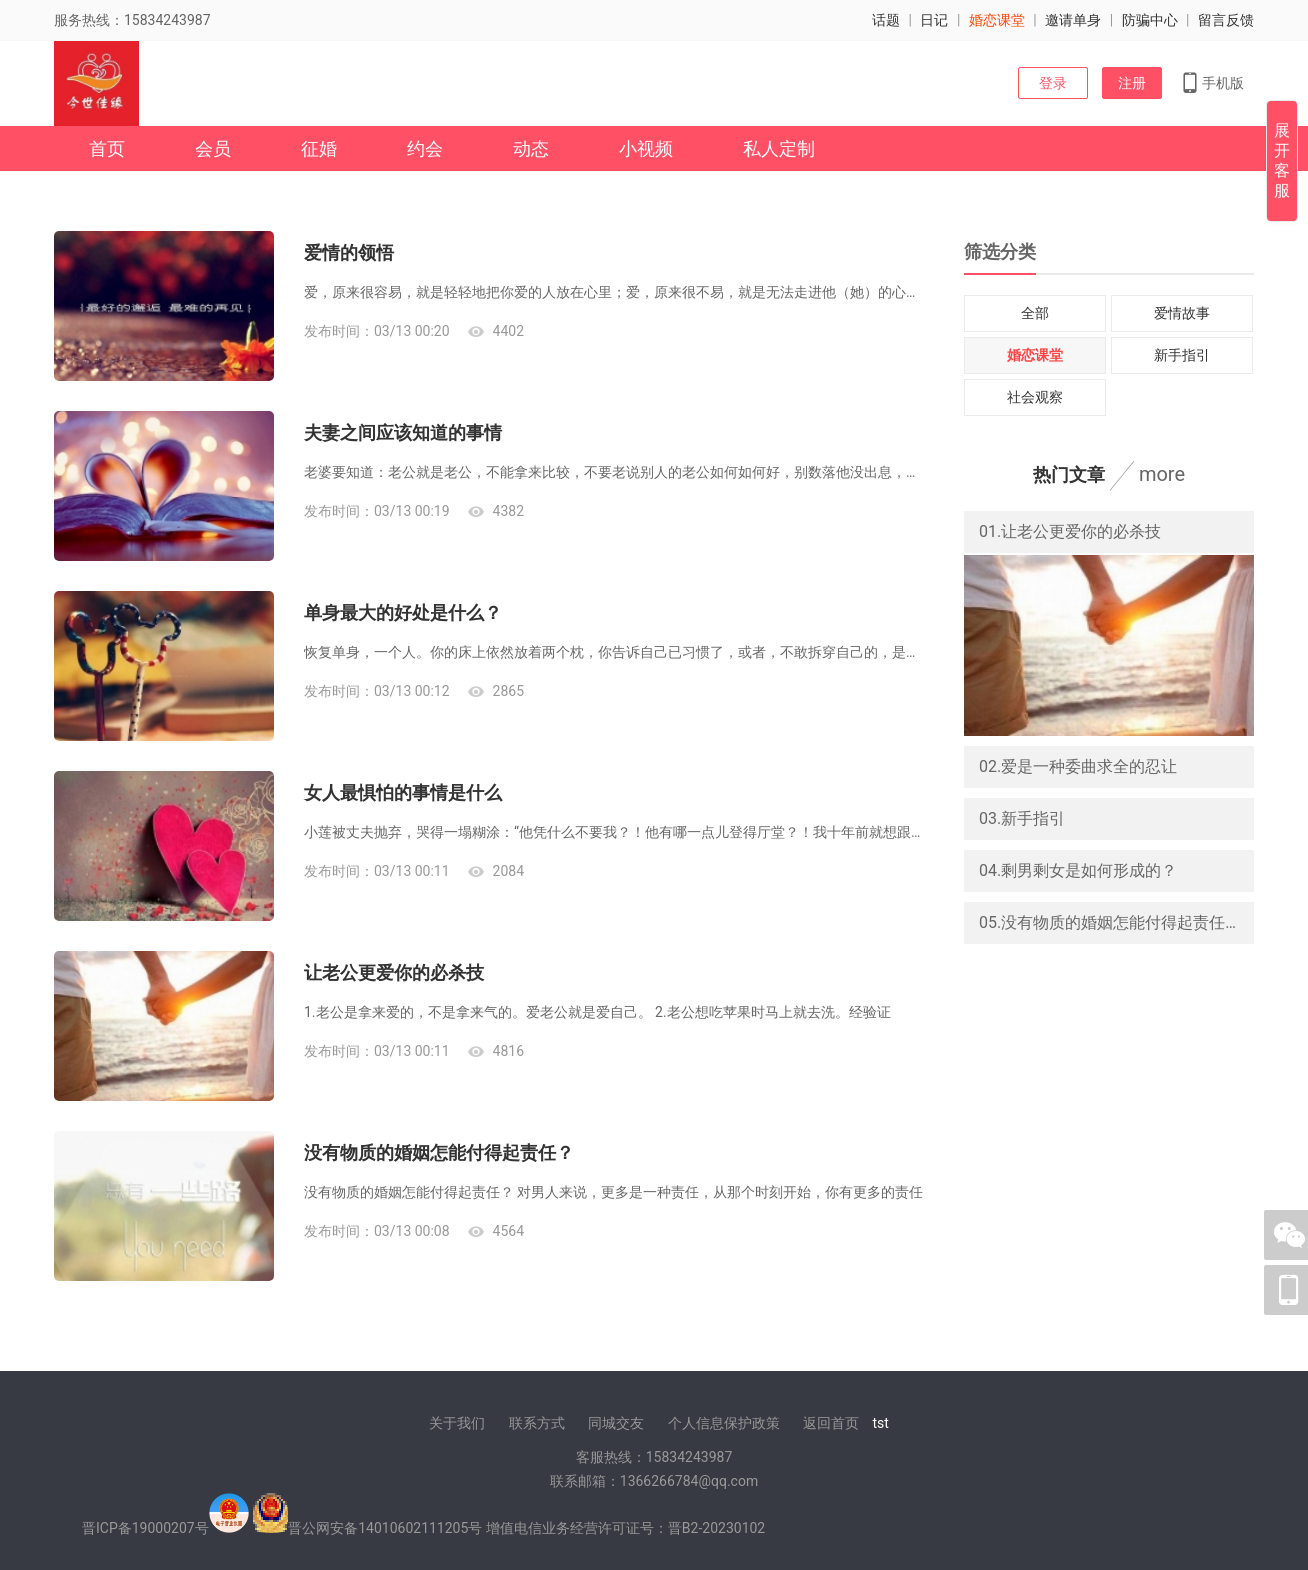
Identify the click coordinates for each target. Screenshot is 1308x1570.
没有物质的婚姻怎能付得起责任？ (439, 1152)
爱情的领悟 (349, 252)
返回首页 (831, 1423)
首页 (107, 148)
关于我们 (457, 1423)
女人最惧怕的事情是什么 (403, 792)
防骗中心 (1150, 20)
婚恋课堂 (997, 20)
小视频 (646, 148)
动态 (531, 148)
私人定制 (779, 148)
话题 (886, 20)
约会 (425, 148)
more (1162, 474)
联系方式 (537, 1423)
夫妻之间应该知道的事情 (403, 432)
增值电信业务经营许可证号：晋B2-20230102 (625, 1528)
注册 (1132, 83)
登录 (1053, 83)
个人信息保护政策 (724, 1423)
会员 (213, 148)
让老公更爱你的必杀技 (394, 972)
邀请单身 (1073, 20)
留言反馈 (1226, 20)
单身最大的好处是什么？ (403, 612)
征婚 (319, 148)
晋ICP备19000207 (138, 1528)
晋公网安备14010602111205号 (385, 1528)
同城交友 (616, 1423)
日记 (934, 20)
